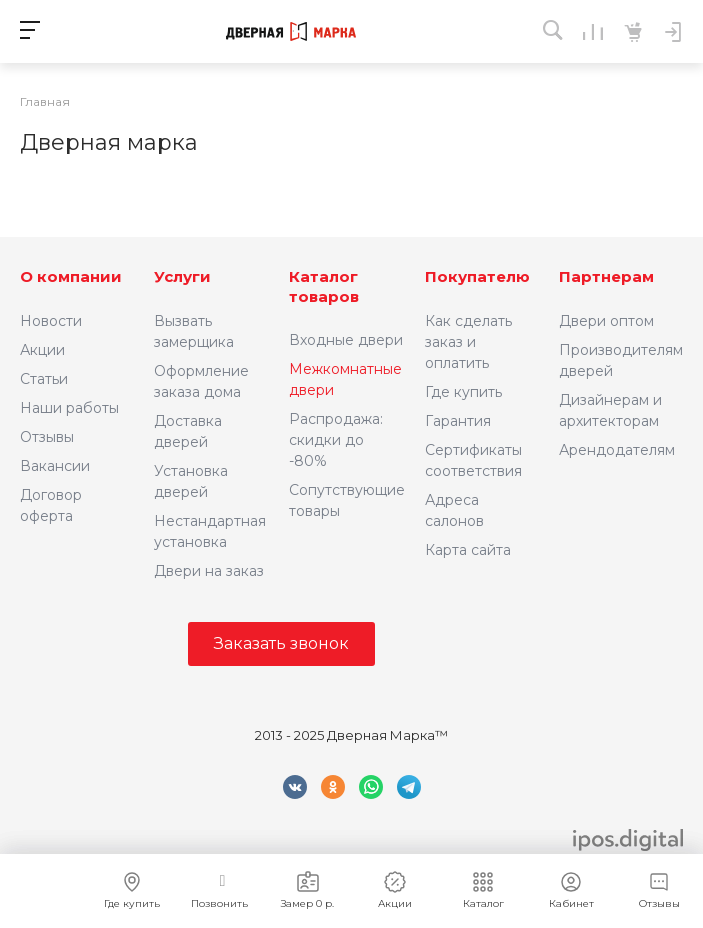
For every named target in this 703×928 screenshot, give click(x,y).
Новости (51, 321)
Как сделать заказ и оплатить (468, 342)
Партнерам (606, 276)
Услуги (182, 276)
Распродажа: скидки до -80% (336, 440)
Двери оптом (606, 321)
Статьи (44, 379)
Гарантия (458, 421)
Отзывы (47, 437)
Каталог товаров (324, 286)
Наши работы (69, 408)
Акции (42, 350)
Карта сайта (468, 550)
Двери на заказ (209, 571)
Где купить (463, 392)
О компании (71, 276)
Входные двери (346, 340)
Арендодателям (617, 450)
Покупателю (477, 276)
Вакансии (55, 466)
